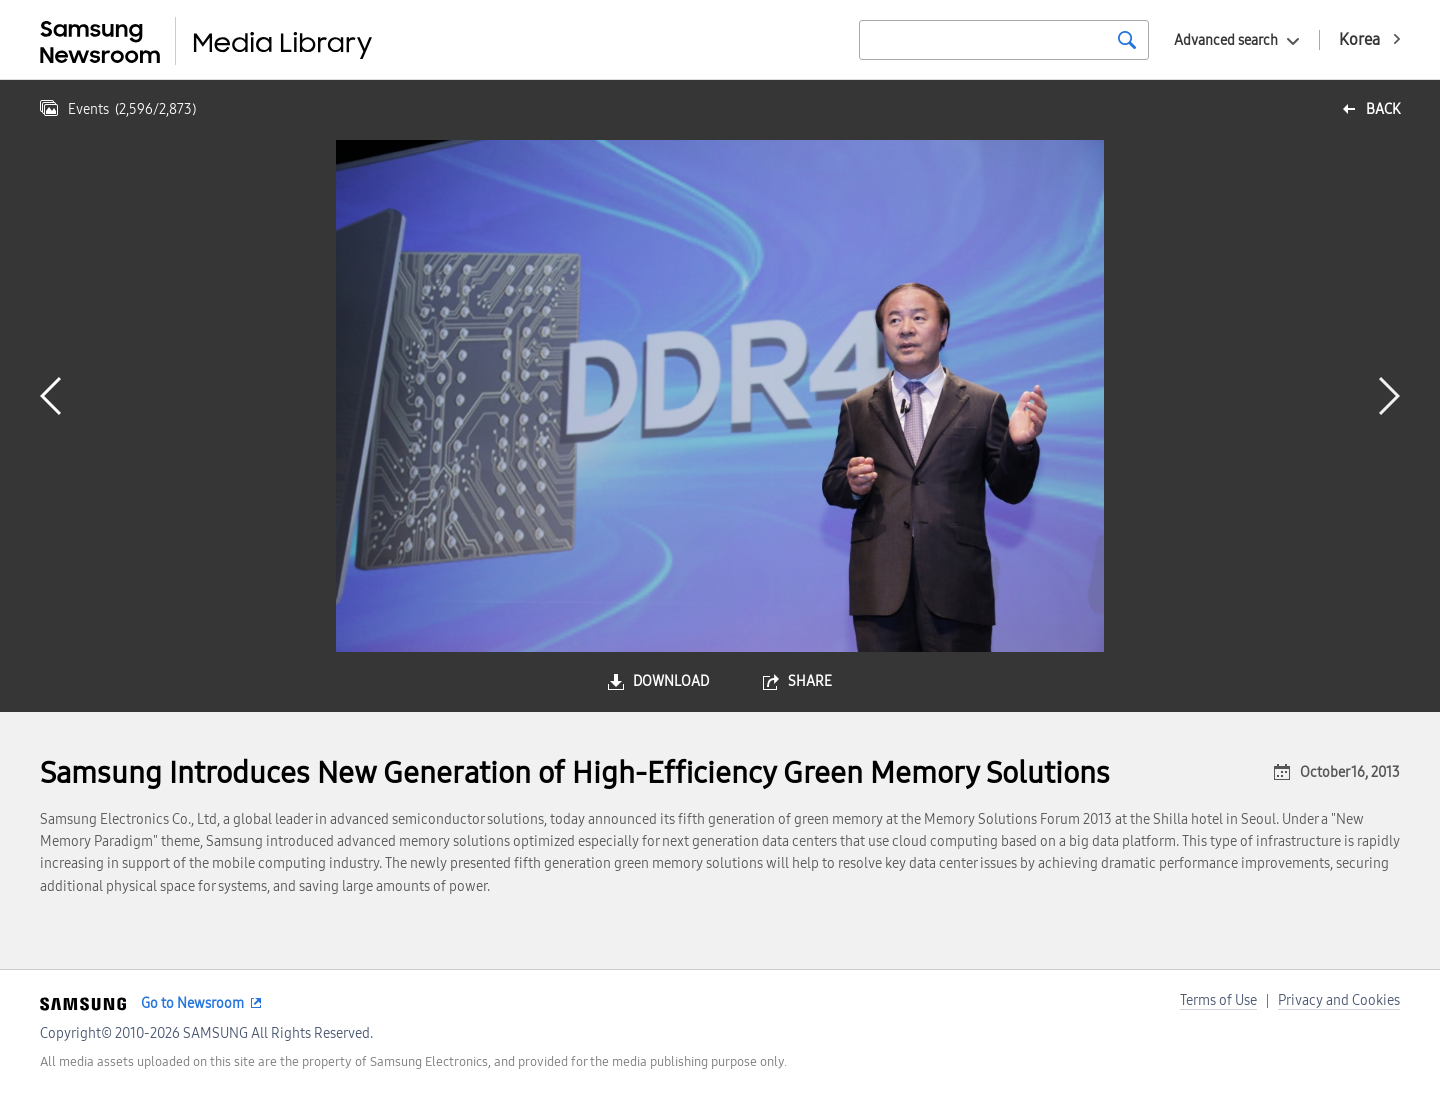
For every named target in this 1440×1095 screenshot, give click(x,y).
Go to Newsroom (192, 1003)
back (1383, 109)
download (671, 681)
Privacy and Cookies (1339, 1000)
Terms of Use (1218, 1000)
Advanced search (1226, 40)
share (810, 681)
